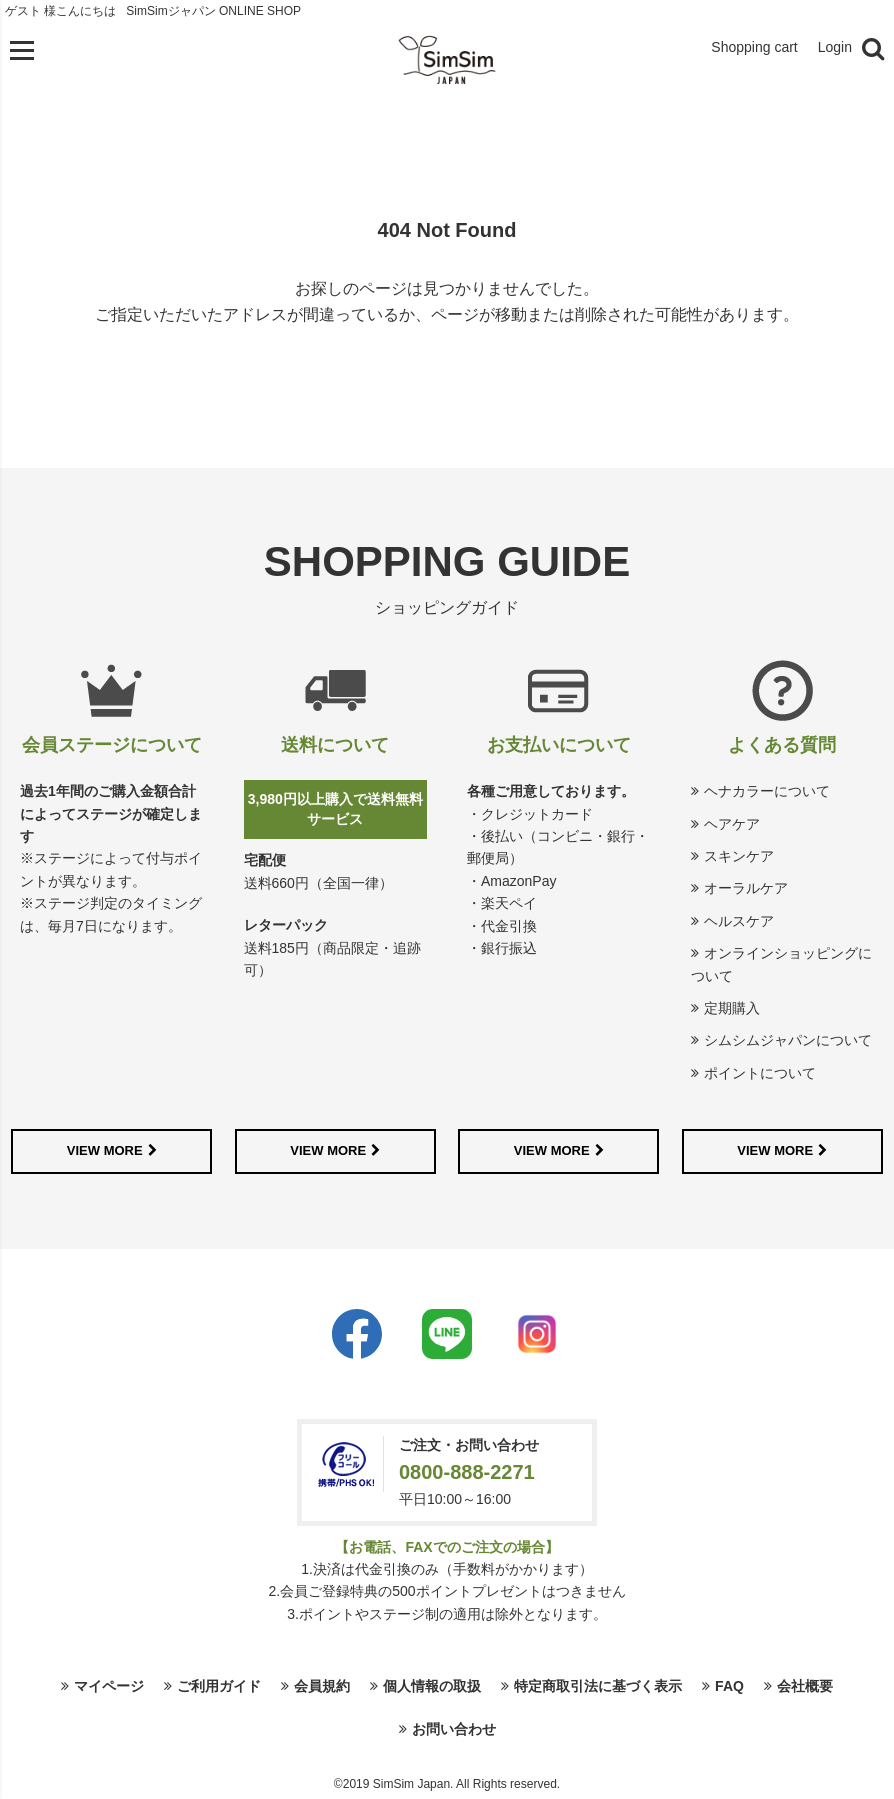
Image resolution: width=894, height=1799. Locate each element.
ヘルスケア (739, 921)
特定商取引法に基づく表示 (598, 1686)
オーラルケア (746, 888)
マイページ (109, 1686)
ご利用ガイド (219, 1686)
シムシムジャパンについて (788, 1040)
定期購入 (732, 1008)
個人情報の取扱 (432, 1686)
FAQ (729, 1686)
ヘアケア (732, 824)
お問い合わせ (454, 1729)
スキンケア (739, 856)
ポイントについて (760, 1073)
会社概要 (805, 1686)
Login (835, 47)
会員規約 (322, 1686)
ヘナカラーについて (767, 791)
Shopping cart (754, 47)
